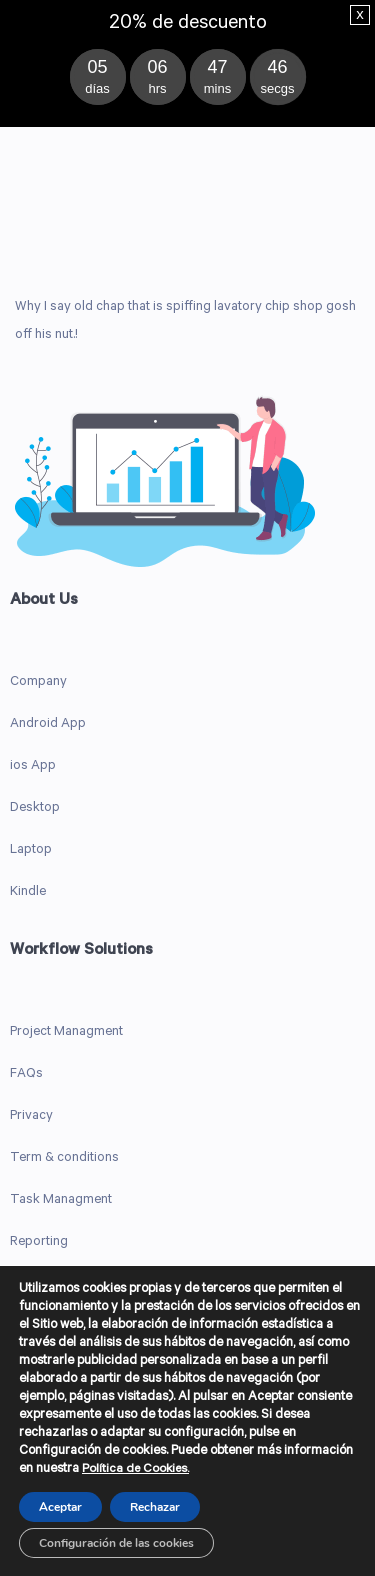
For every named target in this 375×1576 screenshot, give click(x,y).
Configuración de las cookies (116, 1543)
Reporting (39, 1242)
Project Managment (66, 1032)
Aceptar (60, 1507)
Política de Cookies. (135, 1470)
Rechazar (155, 1507)
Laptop (31, 850)
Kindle (28, 892)
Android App (48, 724)
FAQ (23, 1074)
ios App (33, 766)
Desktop (35, 808)
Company (38, 682)
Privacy (31, 1116)
